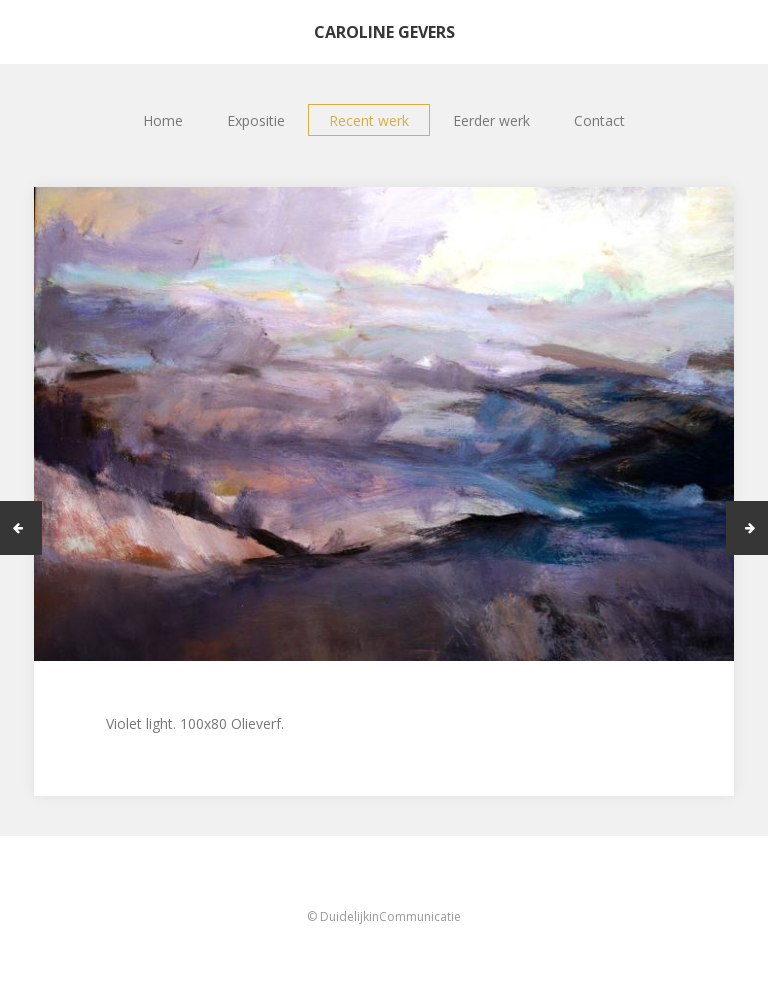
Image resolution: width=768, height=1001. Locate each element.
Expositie (256, 120)
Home (163, 120)
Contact (599, 120)
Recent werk (369, 120)
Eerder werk (491, 120)
